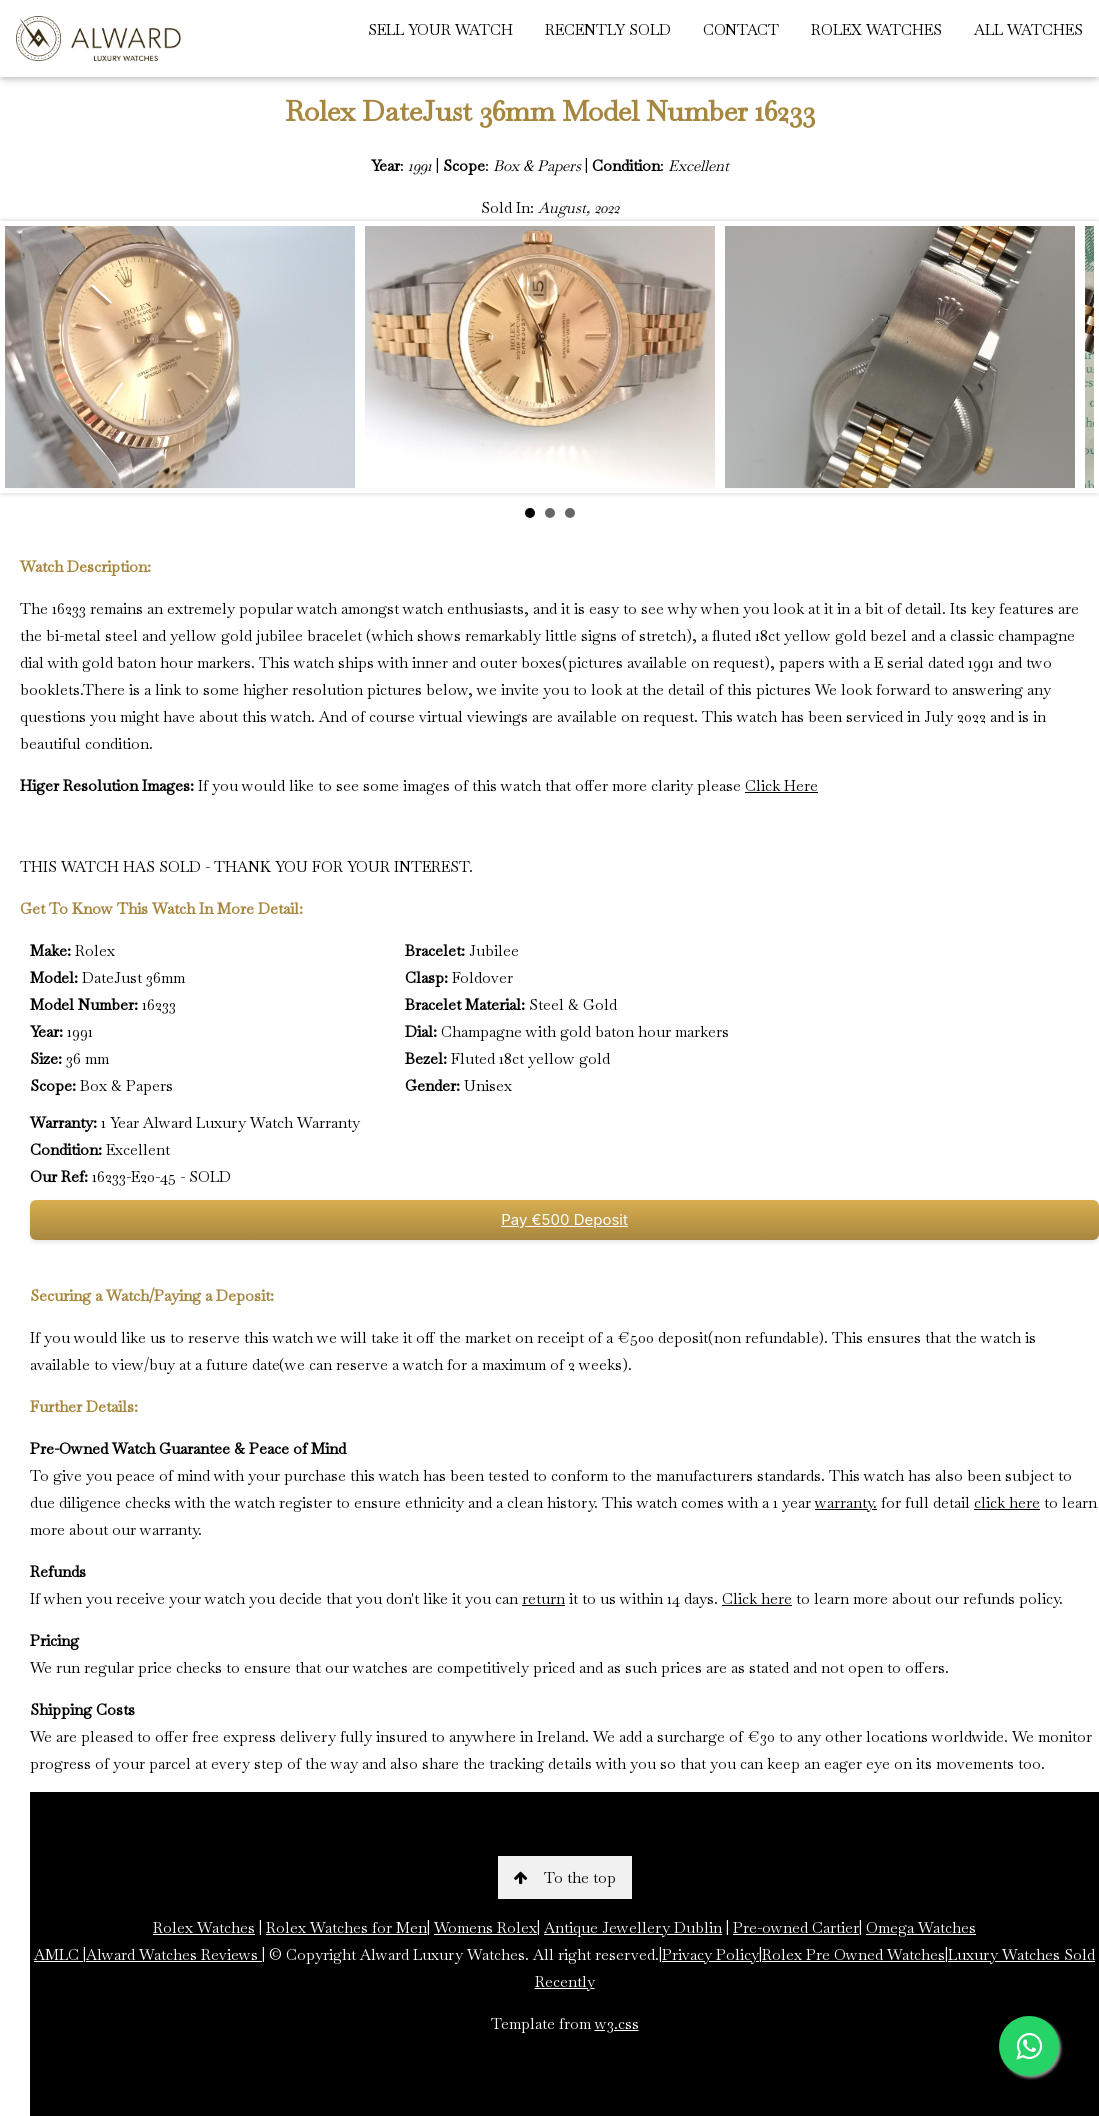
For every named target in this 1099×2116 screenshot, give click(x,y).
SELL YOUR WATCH (440, 29)
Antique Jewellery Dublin (633, 1927)
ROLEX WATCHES (876, 29)
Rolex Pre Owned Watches (853, 1954)
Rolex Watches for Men (346, 1927)
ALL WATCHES (1028, 29)
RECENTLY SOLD (608, 29)
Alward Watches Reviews (174, 1954)
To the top (565, 1877)
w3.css (617, 2023)
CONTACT (741, 29)
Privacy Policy (710, 1954)
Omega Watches (921, 1927)
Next (1068, 357)
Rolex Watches (204, 1927)
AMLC (58, 1954)
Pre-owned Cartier (796, 1927)
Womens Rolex (485, 1927)
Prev (31, 357)
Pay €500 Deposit (564, 1219)
